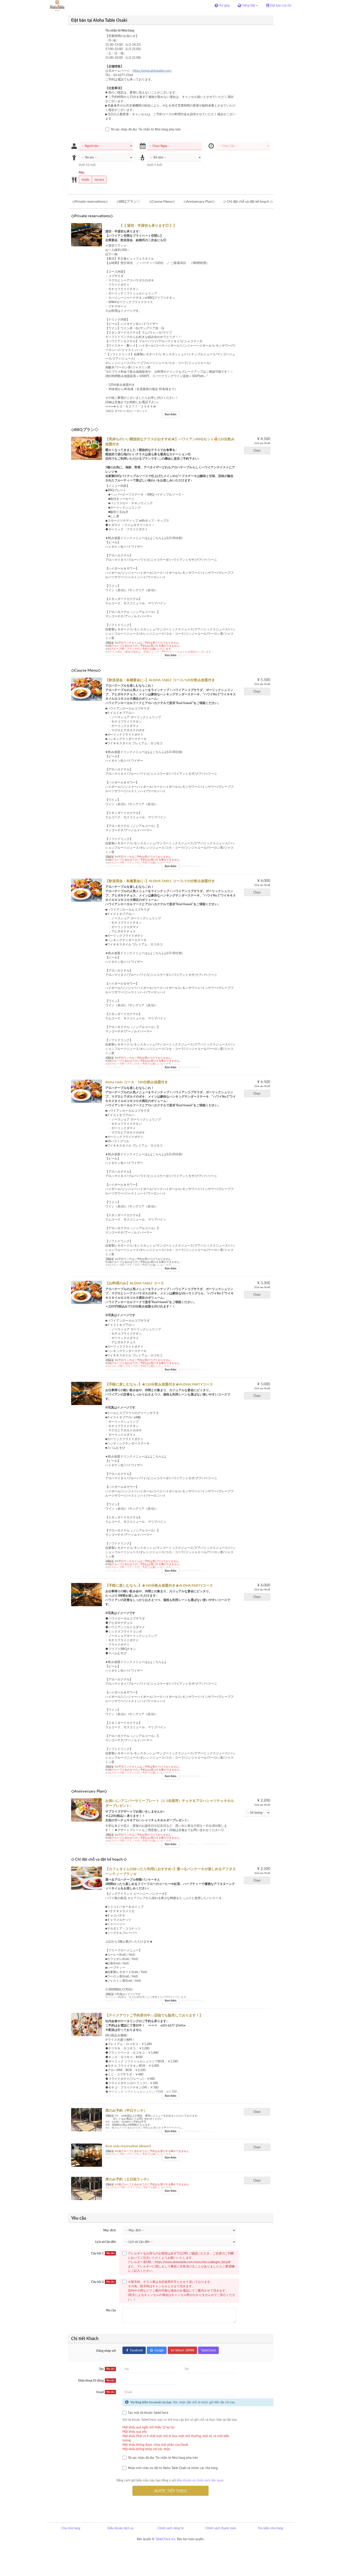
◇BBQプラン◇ (128, 201)
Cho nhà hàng (71, 2528)
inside (84, 180)
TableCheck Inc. (165, 2539)
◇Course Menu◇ (162, 201)
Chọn (258, 450)
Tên (107, 2369)
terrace (98, 180)
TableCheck (208, 2350)
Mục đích (109, 2230)
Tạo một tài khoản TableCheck (145, 2413)
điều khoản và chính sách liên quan (200, 2480)
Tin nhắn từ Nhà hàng (119, 30)
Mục (82, 172)
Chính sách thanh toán (221, 2528)
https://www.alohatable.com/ (152, 70)
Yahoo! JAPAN (182, 2350)
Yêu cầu (111, 2310)
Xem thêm (170, 414)
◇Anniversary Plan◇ (199, 201)
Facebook (134, 2350)
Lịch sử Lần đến (105, 2242)
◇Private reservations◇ (90, 201)
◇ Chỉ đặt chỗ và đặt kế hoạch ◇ (248, 201)
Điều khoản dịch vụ (120, 2528)
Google (157, 2350)
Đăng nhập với (106, 2350)
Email (106, 2392)
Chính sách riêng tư (171, 2528)
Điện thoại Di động (97, 2380)
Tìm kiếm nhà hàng (270, 2528)
